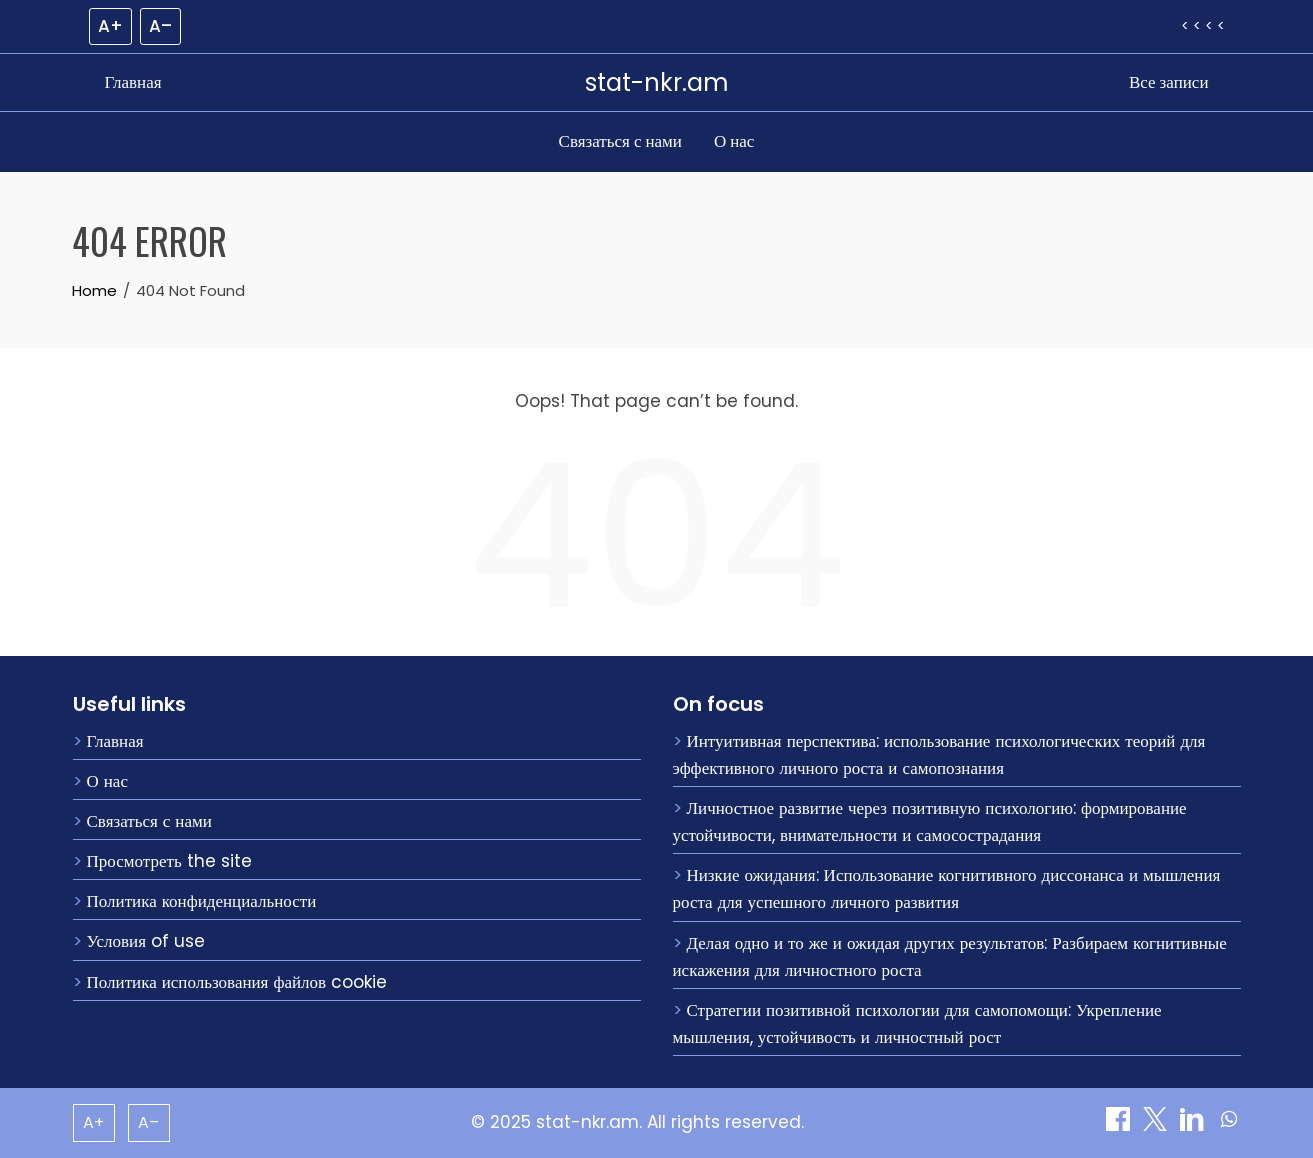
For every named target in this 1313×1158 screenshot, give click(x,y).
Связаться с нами (620, 141)
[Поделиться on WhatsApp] (1229, 1125)
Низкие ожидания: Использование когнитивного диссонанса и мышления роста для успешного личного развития (947, 888)
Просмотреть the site (169, 861)
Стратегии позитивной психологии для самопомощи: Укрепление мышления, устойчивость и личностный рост (917, 1023)
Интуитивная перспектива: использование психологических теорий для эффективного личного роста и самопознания (939, 754)
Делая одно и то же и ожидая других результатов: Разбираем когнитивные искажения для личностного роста (950, 956)
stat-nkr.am (657, 82)
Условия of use (146, 941)
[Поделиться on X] (1157, 1125)
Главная (133, 82)
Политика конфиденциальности (202, 901)
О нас (734, 141)
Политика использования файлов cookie (237, 982)
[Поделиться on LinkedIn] (1194, 1125)
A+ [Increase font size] (110, 26)
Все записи (1169, 82)
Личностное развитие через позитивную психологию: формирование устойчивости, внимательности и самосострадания (930, 821)
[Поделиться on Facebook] (1120, 1125)
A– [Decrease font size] (160, 26)
